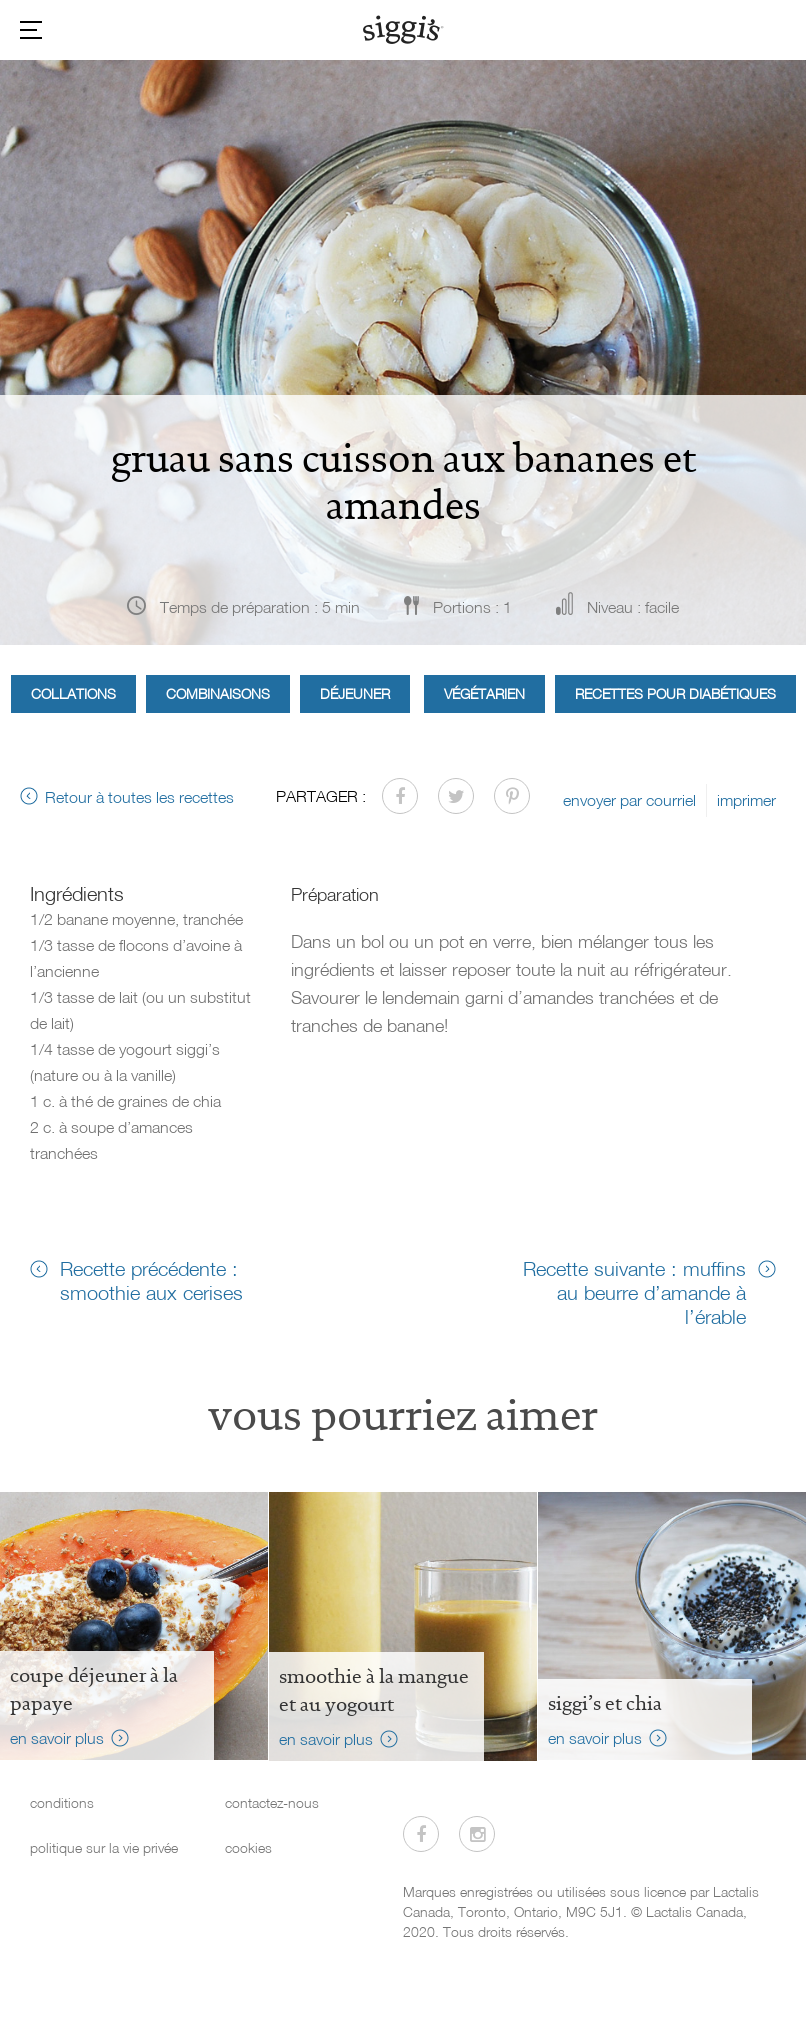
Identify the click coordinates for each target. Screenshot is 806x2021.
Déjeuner (355, 693)
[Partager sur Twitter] (456, 796)
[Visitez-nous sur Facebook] (421, 1834)
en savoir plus (57, 1738)
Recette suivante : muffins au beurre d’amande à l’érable (634, 1292)
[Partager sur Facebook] (400, 796)
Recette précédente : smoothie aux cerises (151, 1280)
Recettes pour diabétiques (675, 693)
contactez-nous (272, 1802)
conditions (62, 1802)
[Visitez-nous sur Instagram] (477, 1834)
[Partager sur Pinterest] (512, 796)
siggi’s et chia (605, 1703)
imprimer (746, 800)
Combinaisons (218, 693)
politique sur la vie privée (104, 1847)
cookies (248, 1847)
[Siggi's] (403, 29)
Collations (73, 693)
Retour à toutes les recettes (139, 797)
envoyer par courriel (629, 800)
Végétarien (484, 693)
